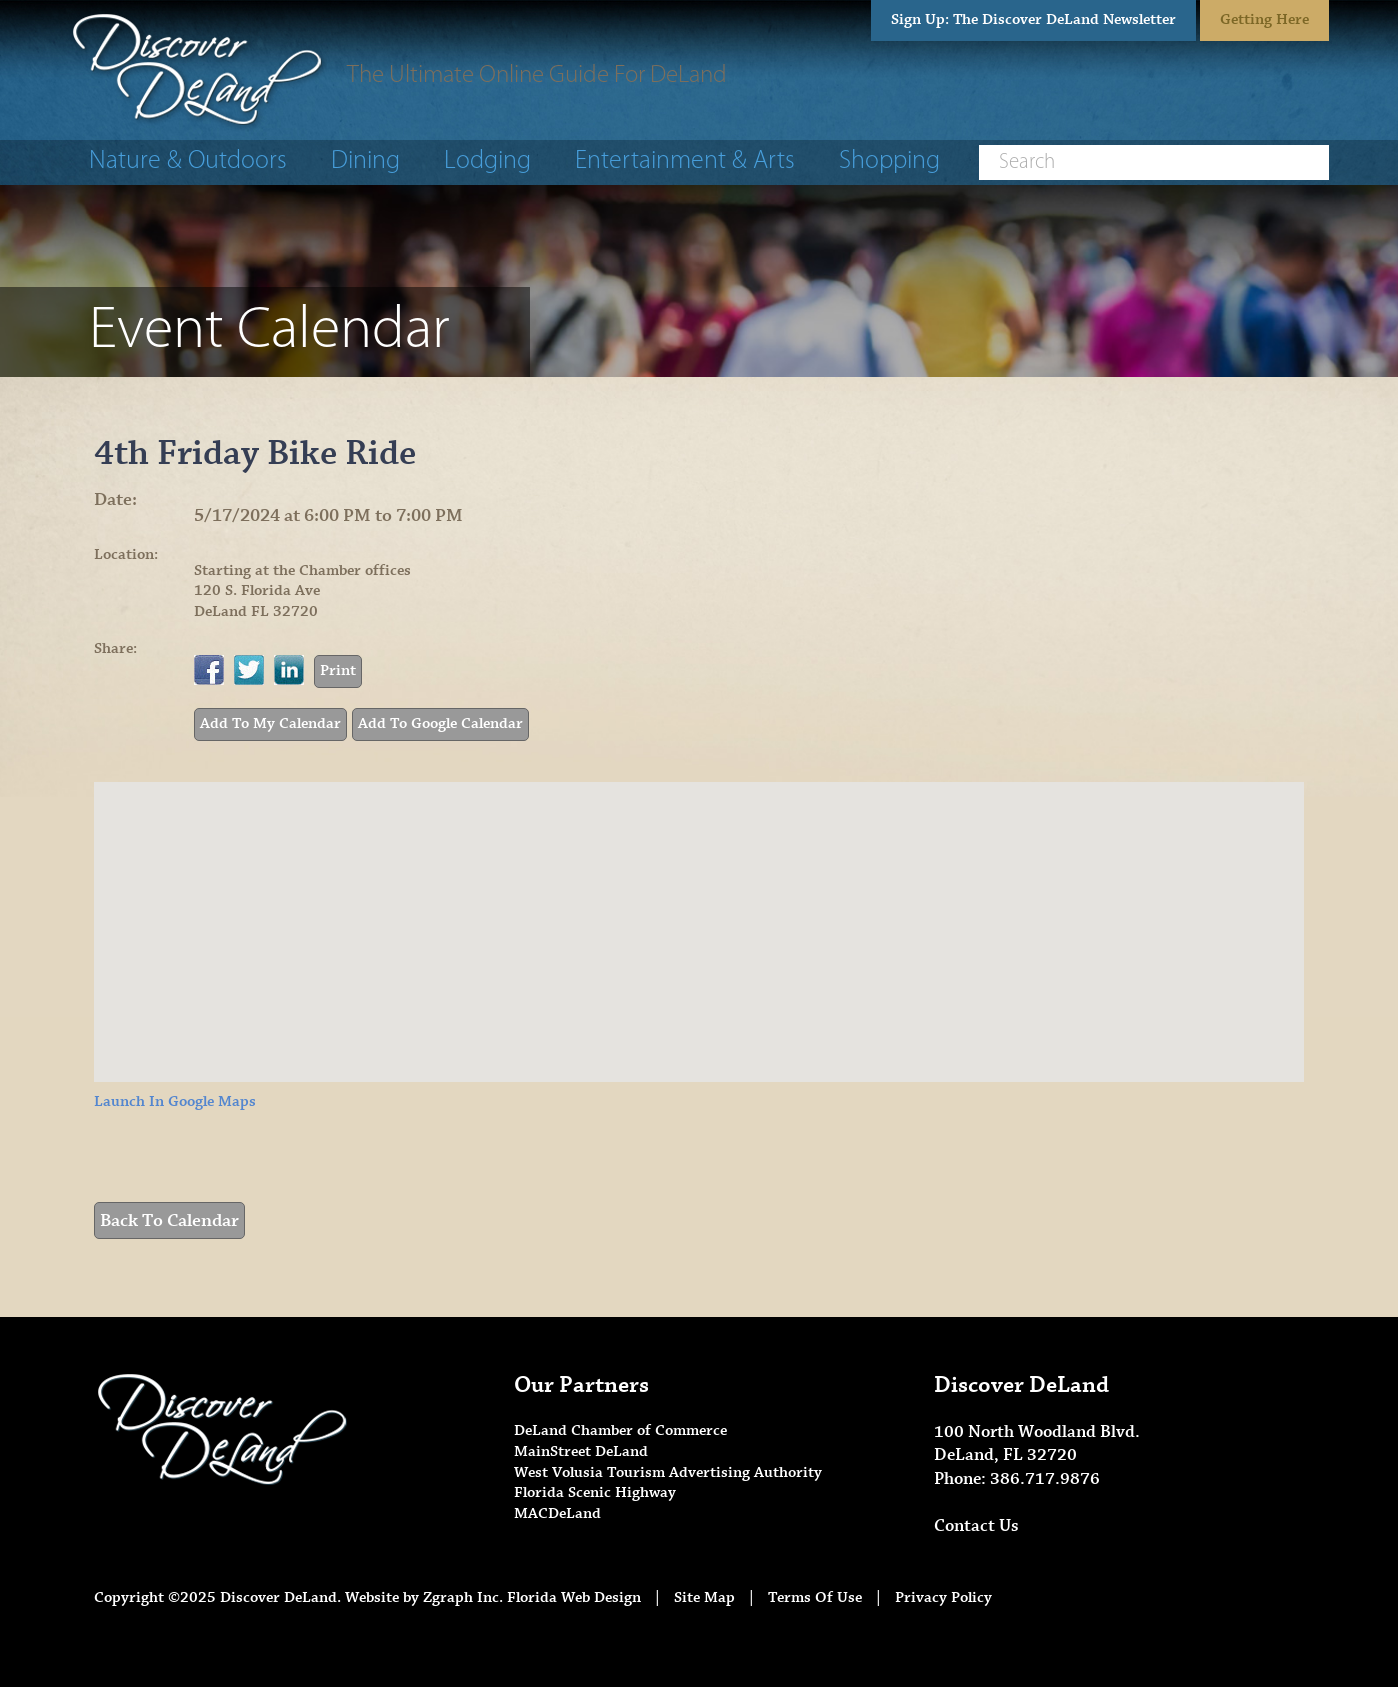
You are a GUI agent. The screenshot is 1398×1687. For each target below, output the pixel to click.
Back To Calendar (169, 1220)
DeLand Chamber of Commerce (620, 1430)
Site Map (704, 1597)
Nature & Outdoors (188, 161)
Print (338, 670)
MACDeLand (557, 1513)
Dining (365, 161)
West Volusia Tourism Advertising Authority (668, 1472)
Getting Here (1264, 19)
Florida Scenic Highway (595, 1492)
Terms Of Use (815, 1597)
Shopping (889, 161)
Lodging (487, 161)
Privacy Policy (943, 1597)
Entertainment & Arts (685, 161)
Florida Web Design (574, 1597)
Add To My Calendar (270, 723)
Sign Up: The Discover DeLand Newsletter (1033, 19)
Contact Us (976, 1526)
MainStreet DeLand (581, 1451)
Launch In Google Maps (175, 1101)
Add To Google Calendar (440, 723)
